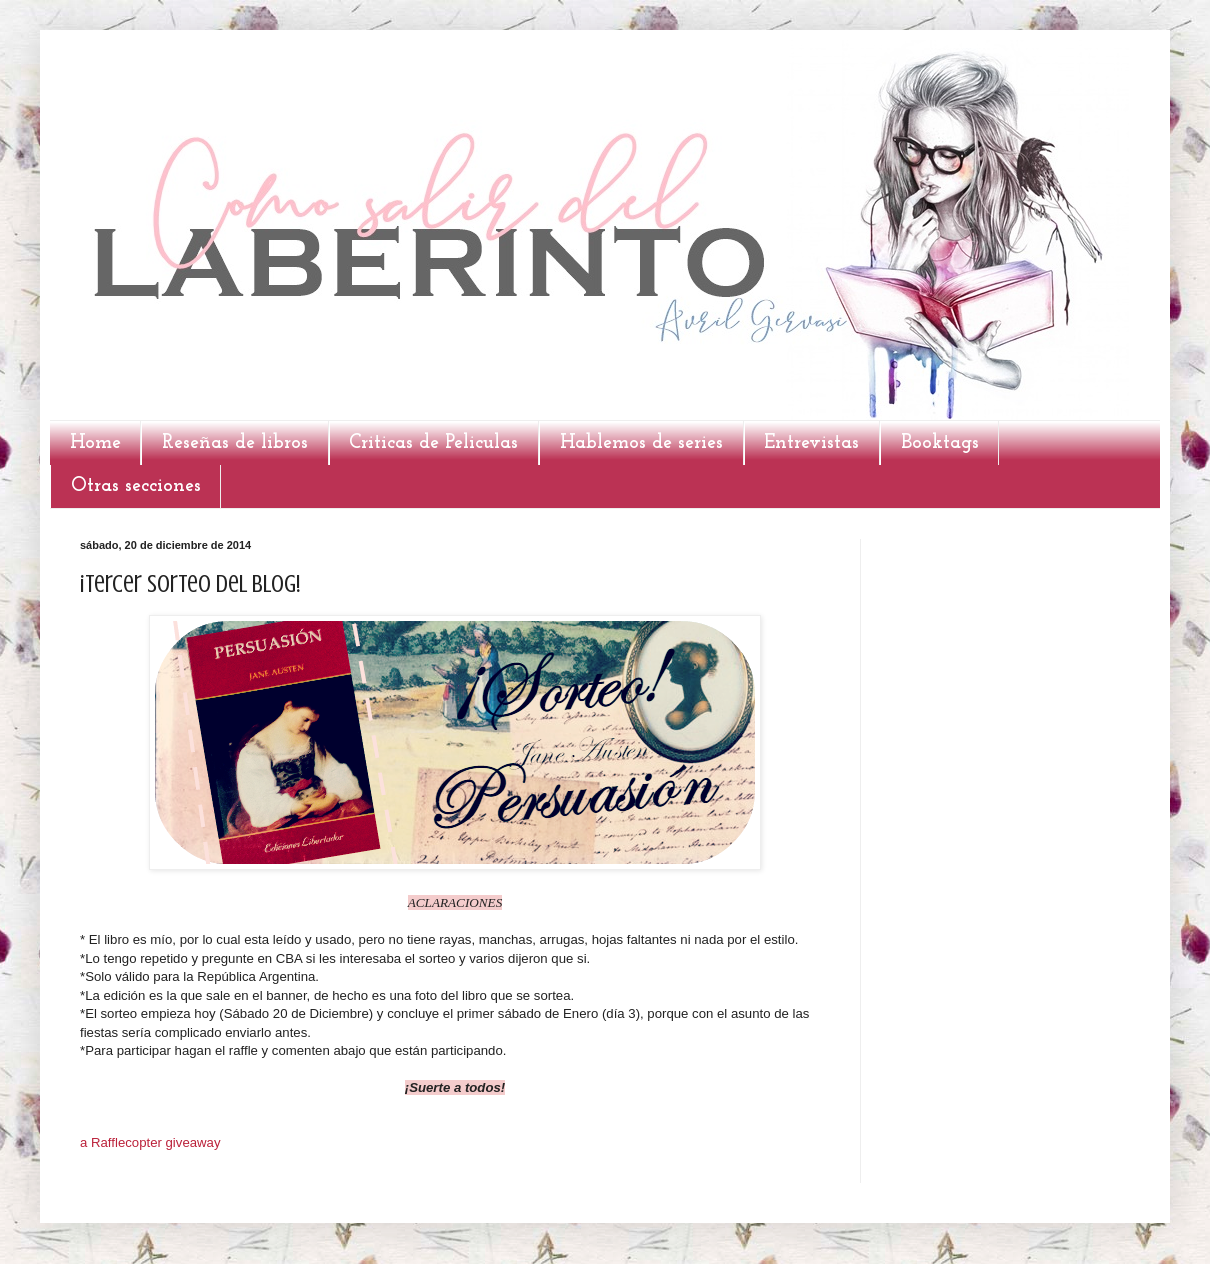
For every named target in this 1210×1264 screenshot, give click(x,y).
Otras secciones (136, 486)
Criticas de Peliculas (433, 443)
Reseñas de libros (235, 443)
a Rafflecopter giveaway (150, 1142)
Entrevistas (811, 443)
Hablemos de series (641, 443)
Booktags (940, 443)
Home (95, 443)
